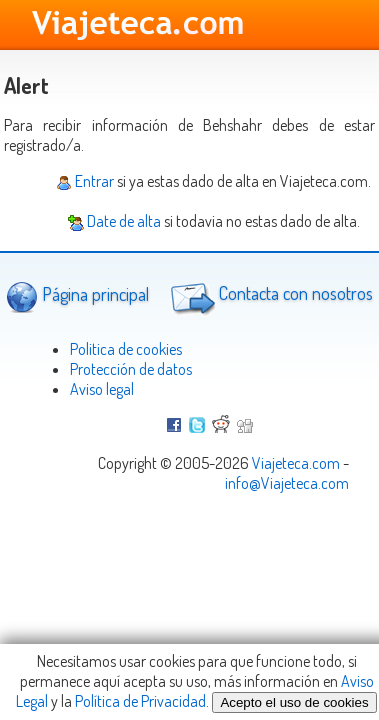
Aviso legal (102, 389)
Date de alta (114, 221)
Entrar (85, 181)
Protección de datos (131, 369)
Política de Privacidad (140, 701)
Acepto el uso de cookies (294, 702)
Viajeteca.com (296, 463)
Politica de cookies (126, 349)
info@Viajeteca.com (287, 483)
